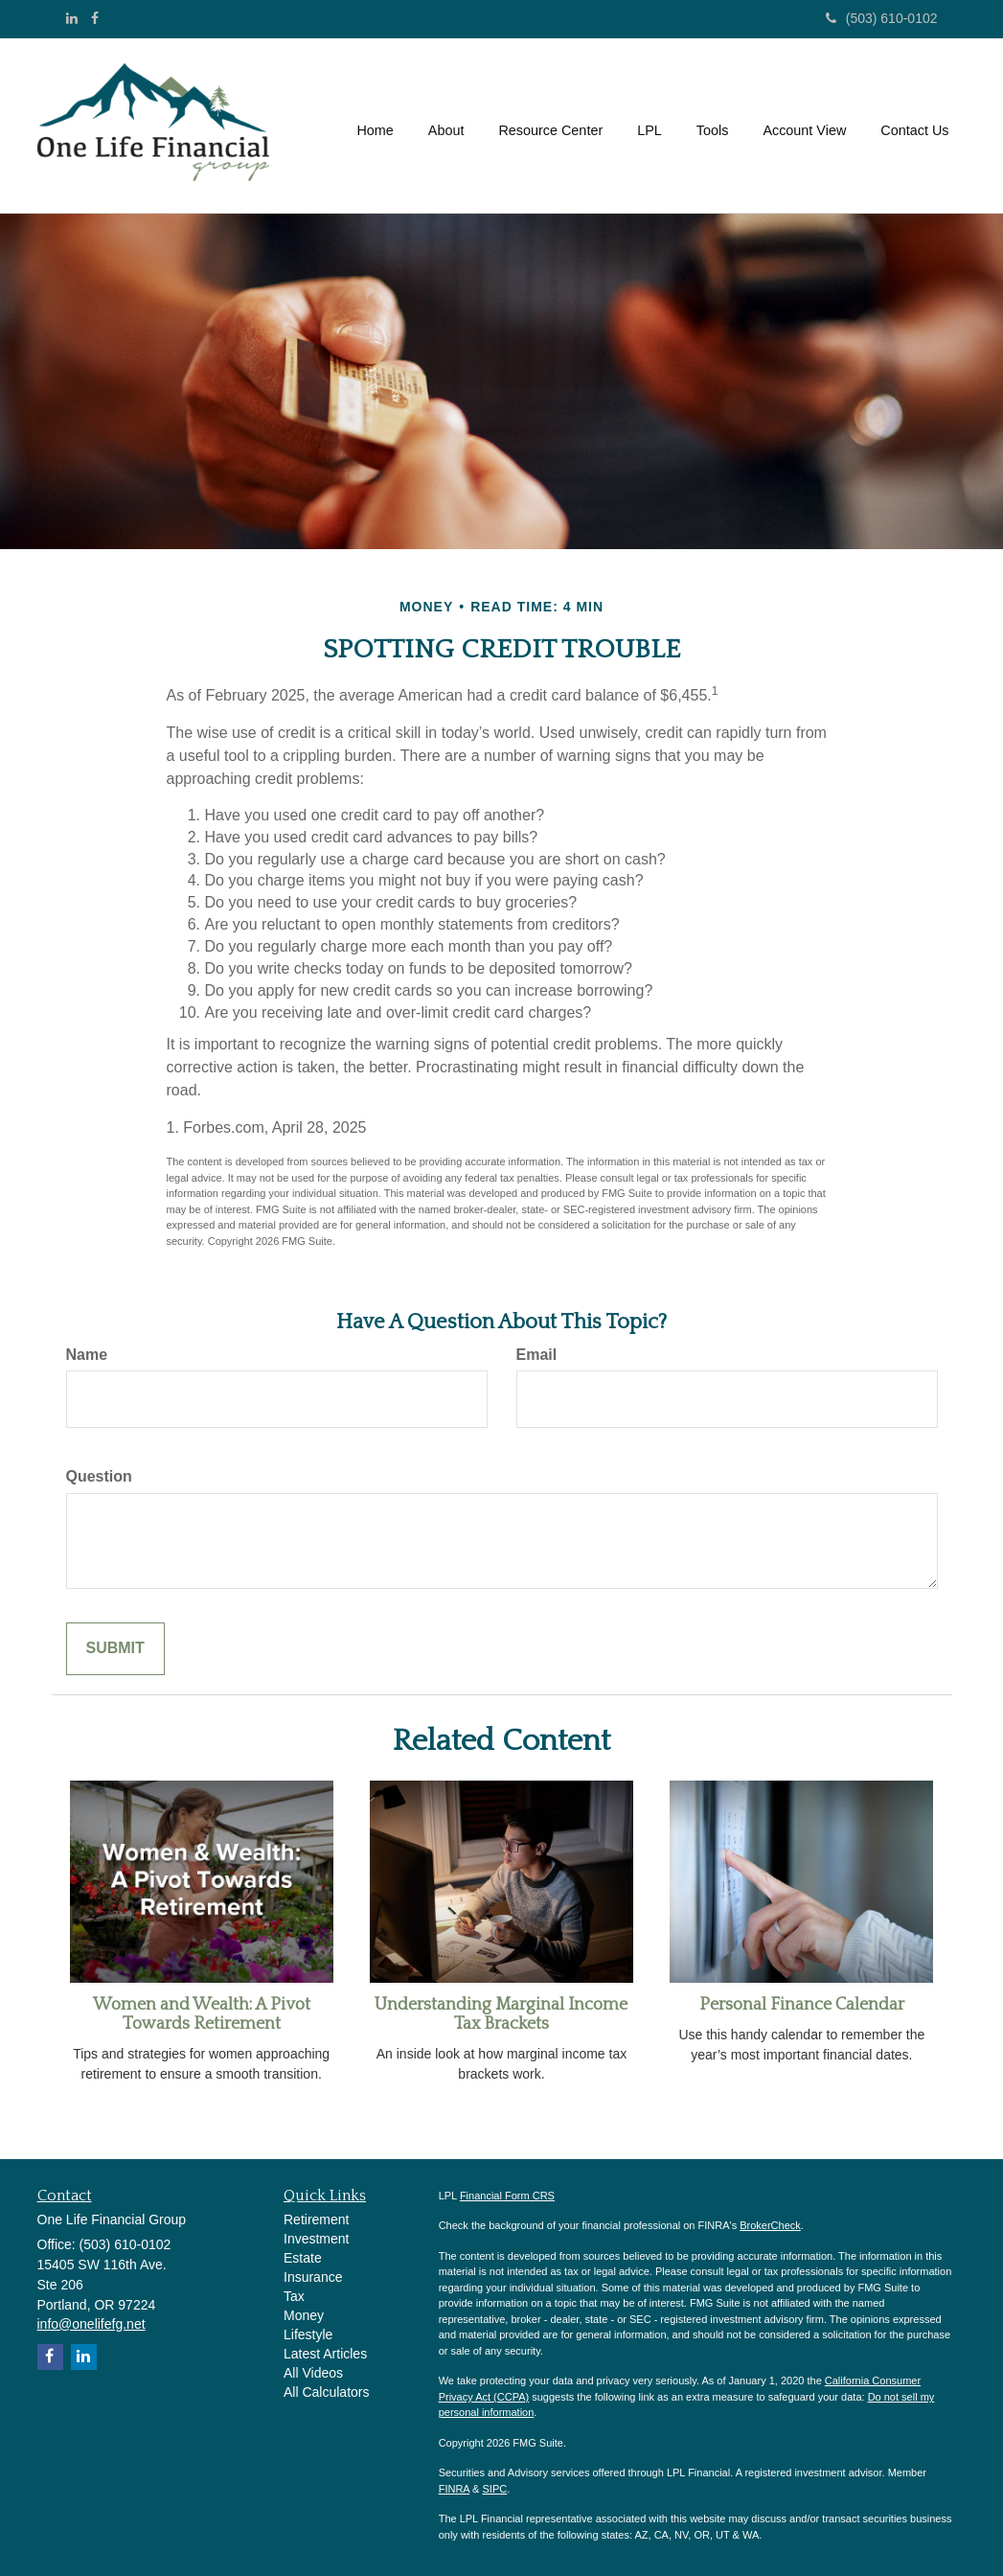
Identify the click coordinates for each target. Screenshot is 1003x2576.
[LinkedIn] (72, 18)
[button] (446, 125)
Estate (303, 2258)
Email (537, 1354)
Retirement (316, 2219)
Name (87, 1354)
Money (304, 2315)
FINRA (454, 2489)
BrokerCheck (770, 2225)
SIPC (495, 2489)
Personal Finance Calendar (801, 2004)
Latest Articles (325, 2353)
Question (99, 1476)
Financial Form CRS (507, 2195)
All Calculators (326, 2392)
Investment (316, 2238)
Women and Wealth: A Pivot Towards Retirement (201, 2014)
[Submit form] (115, 1648)
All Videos (313, 2372)
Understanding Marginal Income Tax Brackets (501, 2014)
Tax (294, 2296)
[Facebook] (95, 18)
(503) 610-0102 (882, 18)
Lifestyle (308, 2334)
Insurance (313, 2277)
